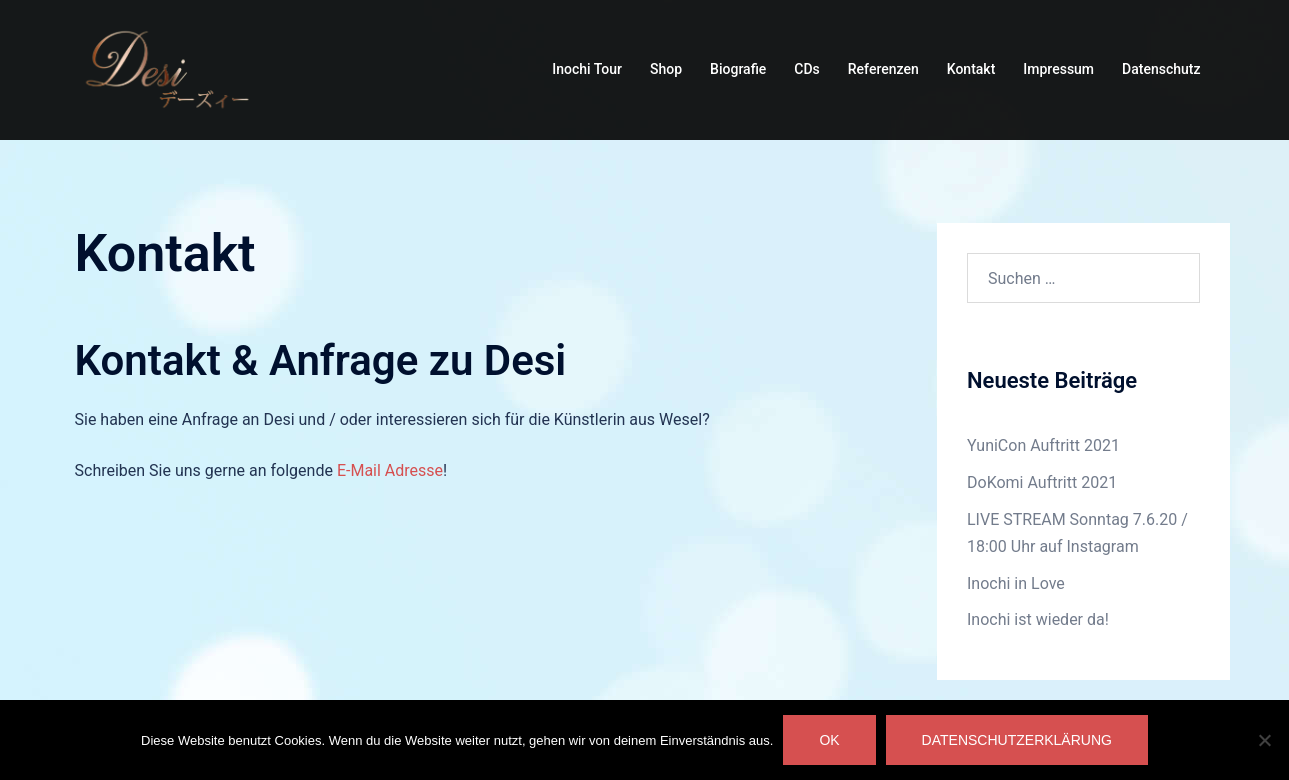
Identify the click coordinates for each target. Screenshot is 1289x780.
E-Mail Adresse (390, 470)
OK (829, 740)
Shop (666, 69)
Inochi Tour (587, 69)
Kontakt (971, 69)
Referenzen (883, 69)
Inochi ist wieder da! (1038, 619)
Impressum (1058, 69)
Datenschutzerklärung (1017, 740)
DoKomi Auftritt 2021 (1042, 482)
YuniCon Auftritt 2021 (1043, 445)
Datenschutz (1161, 69)
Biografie (738, 69)
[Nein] (1264, 740)
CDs (806, 69)
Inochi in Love (1016, 583)
